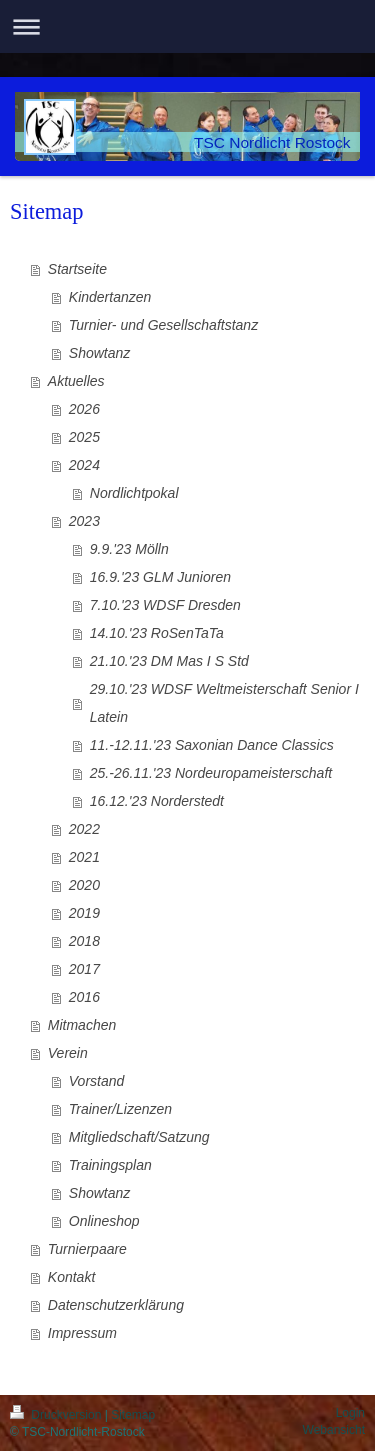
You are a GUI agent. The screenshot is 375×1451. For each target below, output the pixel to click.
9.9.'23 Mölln (129, 549)
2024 (84, 465)
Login (350, 1413)
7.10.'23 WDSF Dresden (165, 605)
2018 (84, 941)
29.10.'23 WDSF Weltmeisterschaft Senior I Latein (224, 703)
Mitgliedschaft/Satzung (139, 1137)
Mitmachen (82, 1025)
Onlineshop (104, 1221)
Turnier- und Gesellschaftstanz (163, 325)
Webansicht (334, 1430)
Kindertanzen (110, 297)
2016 (84, 997)
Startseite (77, 269)
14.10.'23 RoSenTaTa (157, 633)
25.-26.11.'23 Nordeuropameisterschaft (211, 773)
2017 (84, 969)
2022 (84, 829)
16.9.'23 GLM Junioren (160, 577)
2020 (84, 885)
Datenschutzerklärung (116, 1305)
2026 (84, 409)
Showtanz (99, 353)
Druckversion (57, 1415)
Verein (68, 1053)
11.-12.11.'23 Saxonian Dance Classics (212, 745)
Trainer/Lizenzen (120, 1109)
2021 (84, 857)
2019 (84, 913)
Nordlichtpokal (134, 493)
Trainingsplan (110, 1165)
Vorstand (97, 1081)
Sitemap (133, 1415)
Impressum (82, 1333)
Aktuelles (76, 381)
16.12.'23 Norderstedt (157, 801)
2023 (84, 521)
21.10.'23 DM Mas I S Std (169, 661)
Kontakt (71, 1277)
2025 (84, 437)
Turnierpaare (87, 1249)
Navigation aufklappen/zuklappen (187, 26)
